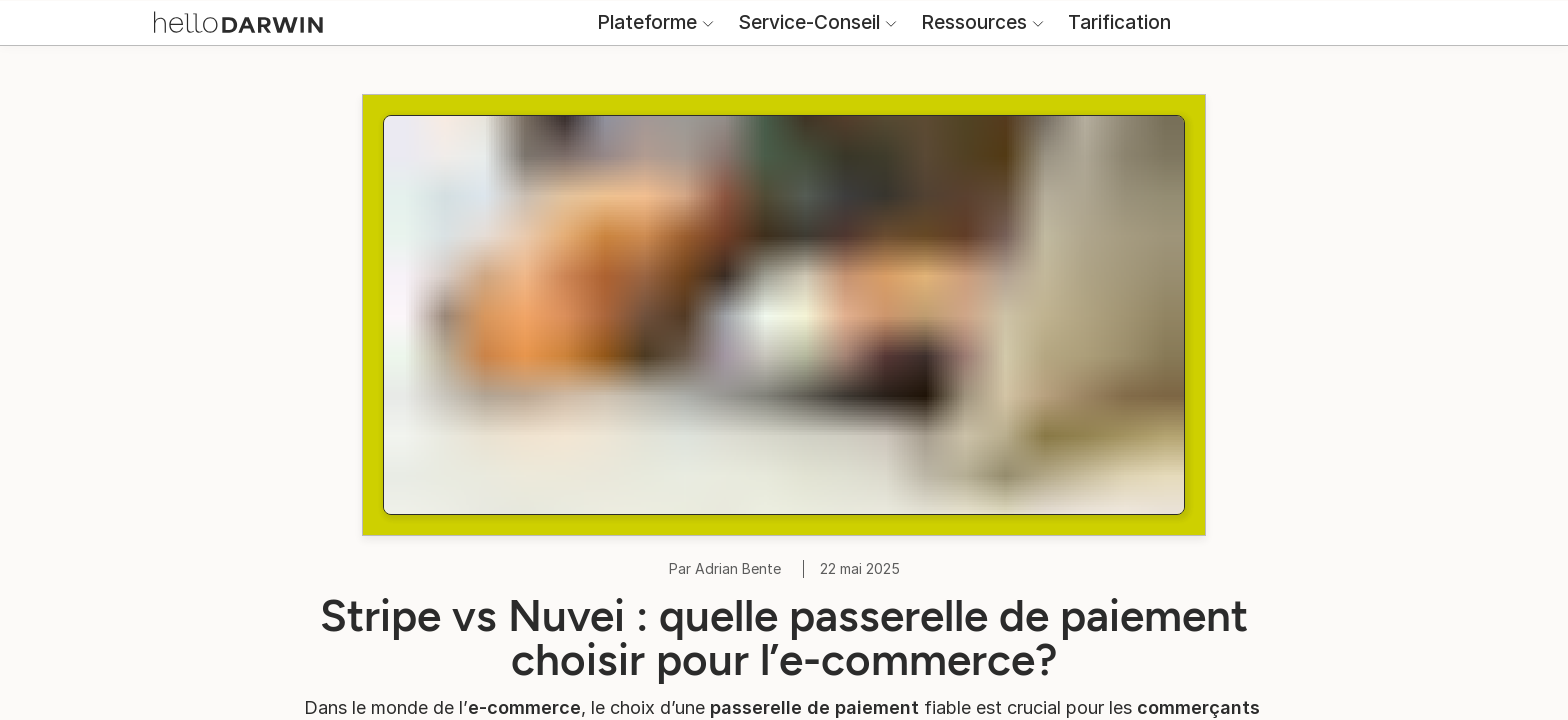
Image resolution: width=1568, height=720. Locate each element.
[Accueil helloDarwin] (252, 38)
